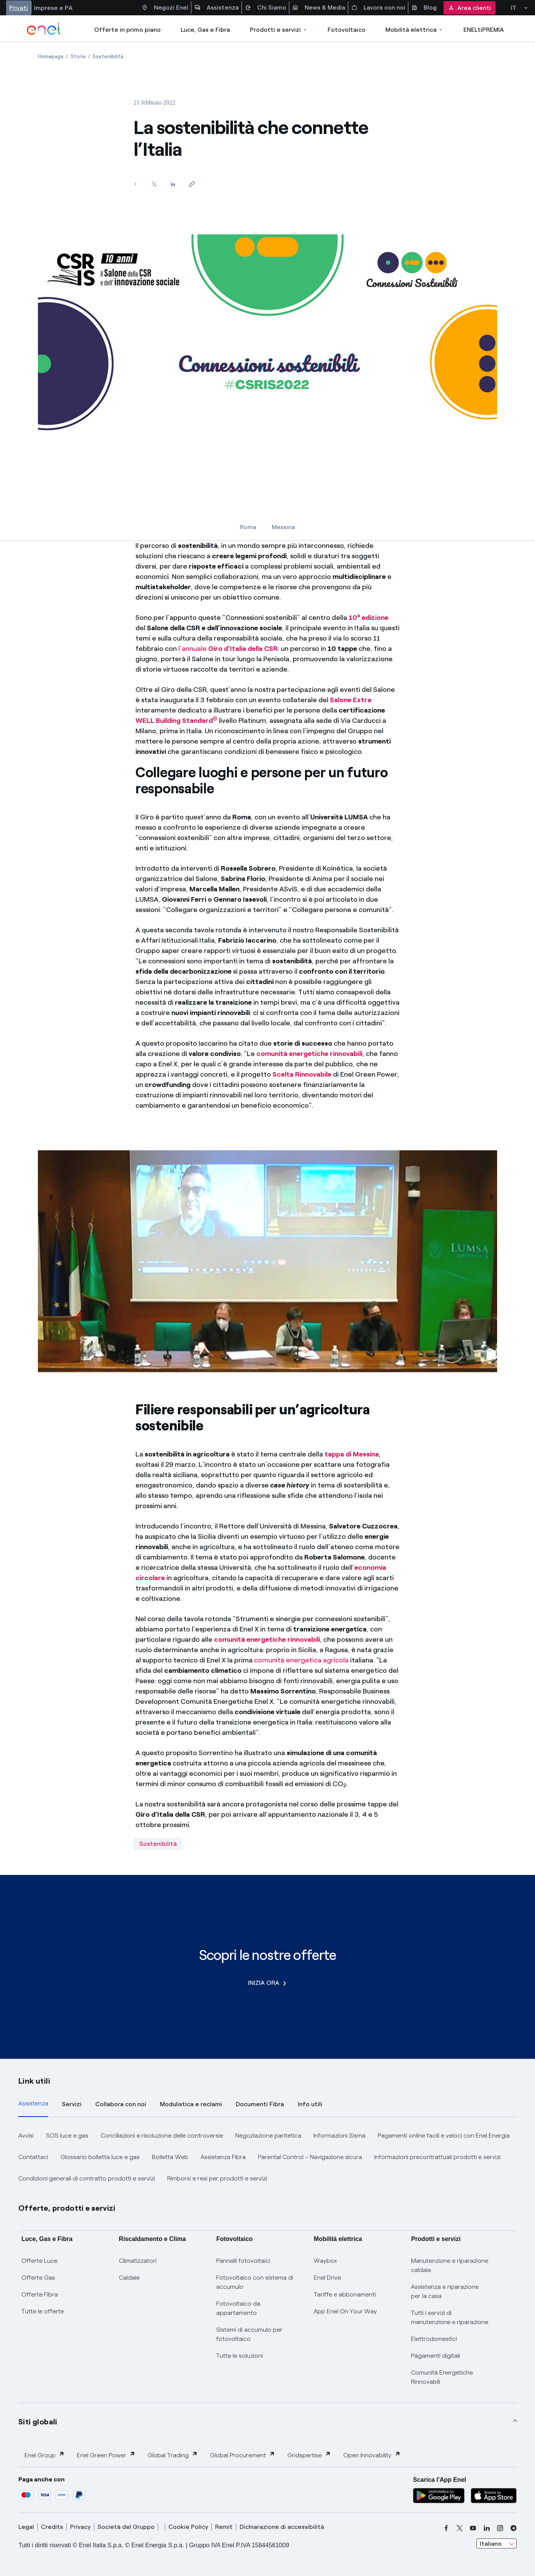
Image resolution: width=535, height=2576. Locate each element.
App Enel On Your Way (345, 2311)
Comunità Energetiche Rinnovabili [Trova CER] (442, 2377)
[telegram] (514, 2528)
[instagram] (500, 2528)
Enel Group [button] (44, 2455)
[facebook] (446, 2528)
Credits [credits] (52, 2526)
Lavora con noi (378, 8)
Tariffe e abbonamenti (345, 2294)
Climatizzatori (138, 2260)
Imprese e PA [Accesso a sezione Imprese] (53, 8)
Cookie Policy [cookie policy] (188, 2526)
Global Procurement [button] (242, 2455)
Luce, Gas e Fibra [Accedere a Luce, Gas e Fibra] (205, 29)
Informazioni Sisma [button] (339, 2135)
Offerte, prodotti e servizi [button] (67, 2208)
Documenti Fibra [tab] (260, 2104)
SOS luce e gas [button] (67, 2135)
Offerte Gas (38, 2277)
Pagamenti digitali (435, 2355)
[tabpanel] (267, 2157)
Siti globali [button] (37, 2421)
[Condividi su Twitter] (154, 184)
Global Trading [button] (173, 2455)
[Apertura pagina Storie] (78, 56)
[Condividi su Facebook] (135, 184)
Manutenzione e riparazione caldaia (449, 2265)
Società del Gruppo (126, 2526)
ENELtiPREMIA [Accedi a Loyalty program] (483, 29)
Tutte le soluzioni (239, 2355)
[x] (460, 2528)
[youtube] (473, 2528)
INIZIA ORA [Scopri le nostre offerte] (267, 1982)
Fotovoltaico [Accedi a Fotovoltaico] (346, 29)
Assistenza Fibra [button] (223, 2157)
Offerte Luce (39, 2260)
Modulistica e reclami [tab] (191, 2104)
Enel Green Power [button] (106, 2455)
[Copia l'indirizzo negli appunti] (191, 184)
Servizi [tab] (72, 2104)
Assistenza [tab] (33, 2103)
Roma (248, 527)
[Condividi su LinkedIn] (172, 184)
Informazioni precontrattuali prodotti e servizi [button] (437, 2157)
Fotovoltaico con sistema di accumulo (254, 2282)
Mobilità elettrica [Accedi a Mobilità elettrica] (414, 29)
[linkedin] (487, 2528)
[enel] (44, 29)
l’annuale (228, 648)
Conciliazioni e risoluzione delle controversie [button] (162, 2135)
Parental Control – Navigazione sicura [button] (310, 2157)
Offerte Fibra (39, 2294)
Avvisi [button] (26, 2135)
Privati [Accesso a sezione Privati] (18, 7)
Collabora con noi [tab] (120, 2104)
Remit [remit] (224, 2526)
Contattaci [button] (33, 2157)
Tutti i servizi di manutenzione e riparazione (449, 2317)
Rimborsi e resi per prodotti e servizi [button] (217, 2178)
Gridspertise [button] (309, 2455)
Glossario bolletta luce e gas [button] (100, 2157)
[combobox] (496, 2543)
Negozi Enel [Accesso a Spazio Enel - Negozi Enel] (165, 8)
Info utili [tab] (310, 2104)
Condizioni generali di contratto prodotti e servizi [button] (86, 2178)
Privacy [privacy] (80, 2526)
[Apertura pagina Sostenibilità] (108, 56)
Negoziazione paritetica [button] (268, 2135)
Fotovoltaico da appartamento (238, 2308)
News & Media (318, 8)
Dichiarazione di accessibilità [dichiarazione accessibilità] (282, 2526)
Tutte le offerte (42, 2311)
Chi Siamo (265, 8)
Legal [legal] (26, 2526)
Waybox (325, 2260)
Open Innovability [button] (372, 2455)
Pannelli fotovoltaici (243, 2260)
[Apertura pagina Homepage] (51, 56)
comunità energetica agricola (301, 1660)
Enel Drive (327, 2277)
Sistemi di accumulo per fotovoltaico (249, 2334)
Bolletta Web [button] (170, 2157)
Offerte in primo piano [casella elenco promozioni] (127, 29)
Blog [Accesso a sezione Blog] (424, 8)
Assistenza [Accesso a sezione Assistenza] (216, 8)
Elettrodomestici (434, 2338)
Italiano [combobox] (491, 2543)
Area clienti (469, 7)
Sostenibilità (158, 1843)
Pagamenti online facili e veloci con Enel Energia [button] (444, 2135)
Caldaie (129, 2277)
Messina (283, 527)
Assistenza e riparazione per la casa (445, 2291)
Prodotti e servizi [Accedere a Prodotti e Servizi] (279, 29)
